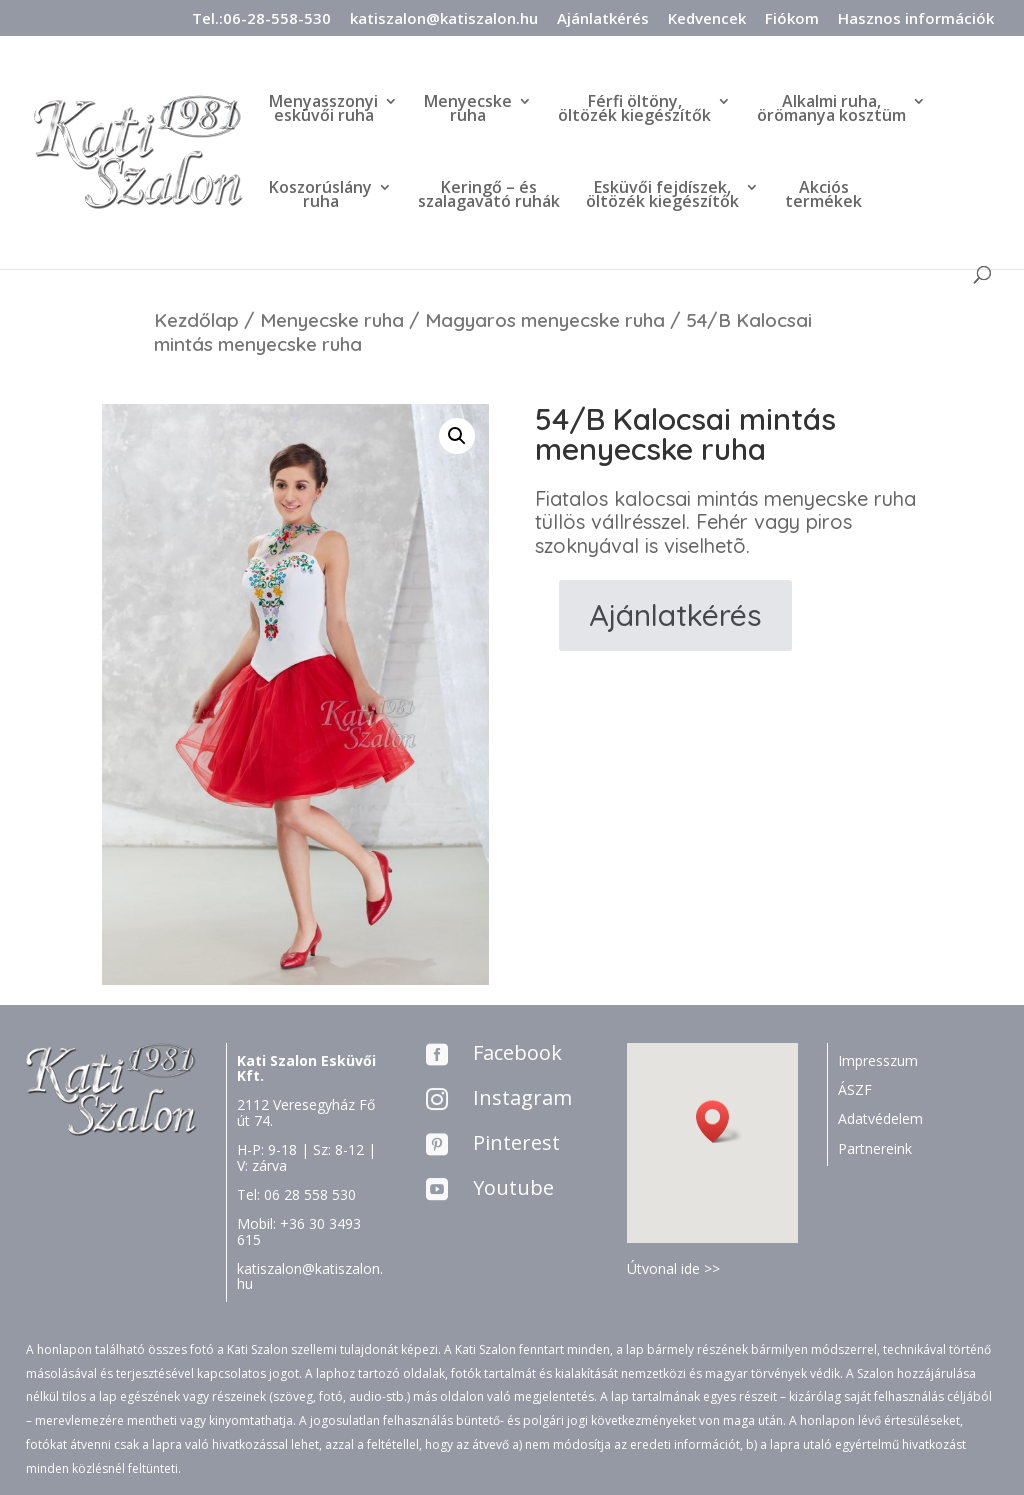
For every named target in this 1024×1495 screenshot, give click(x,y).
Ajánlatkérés (603, 19)
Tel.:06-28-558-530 (261, 19)
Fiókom (792, 19)
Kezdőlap (196, 320)
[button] (719, 1121)
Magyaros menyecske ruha (545, 320)
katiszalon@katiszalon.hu (444, 19)
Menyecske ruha (332, 320)
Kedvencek (707, 19)
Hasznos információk (916, 19)
